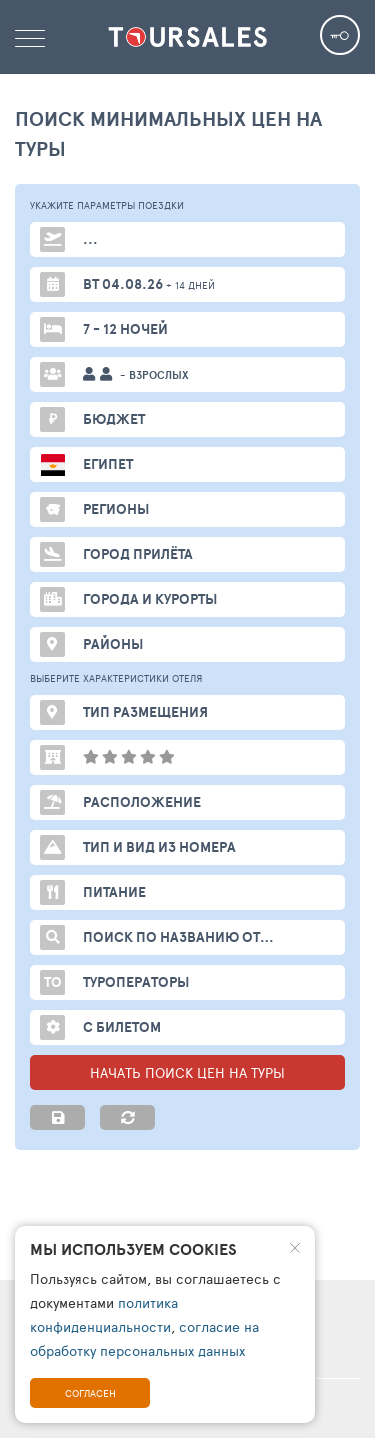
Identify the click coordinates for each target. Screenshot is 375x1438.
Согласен (90, 1393)
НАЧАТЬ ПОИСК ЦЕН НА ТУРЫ (187, 1072)
